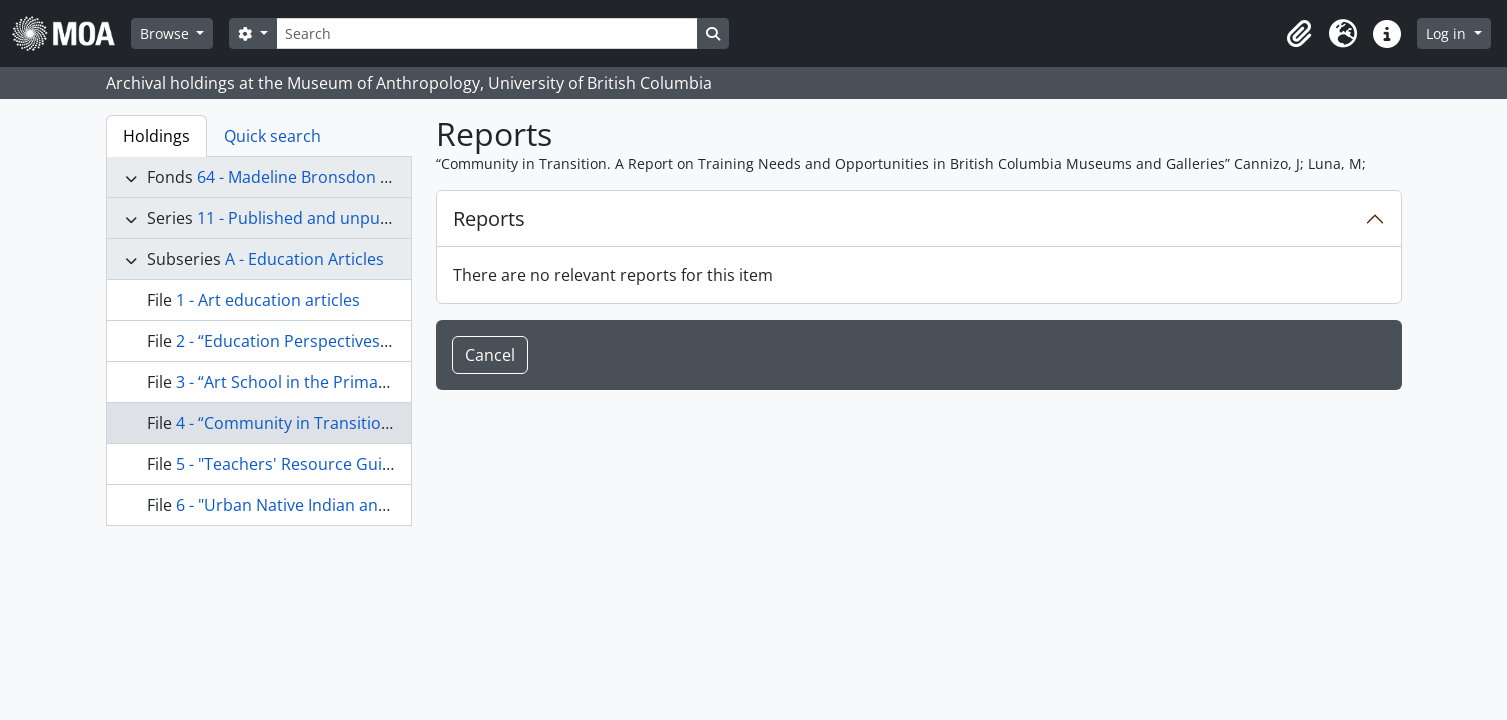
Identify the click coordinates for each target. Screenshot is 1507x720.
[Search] (487, 33)
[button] (1299, 34)
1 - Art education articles (268, 300)
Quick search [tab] (272, 136)
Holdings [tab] (156, 136)
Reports (489, 218)
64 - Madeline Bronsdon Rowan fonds (337, 177)
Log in (1448, 33)
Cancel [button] (490, 355)
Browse (166, 33)
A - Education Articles (304, 259)
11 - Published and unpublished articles (345, 218)
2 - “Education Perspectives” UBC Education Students (375, 341)
